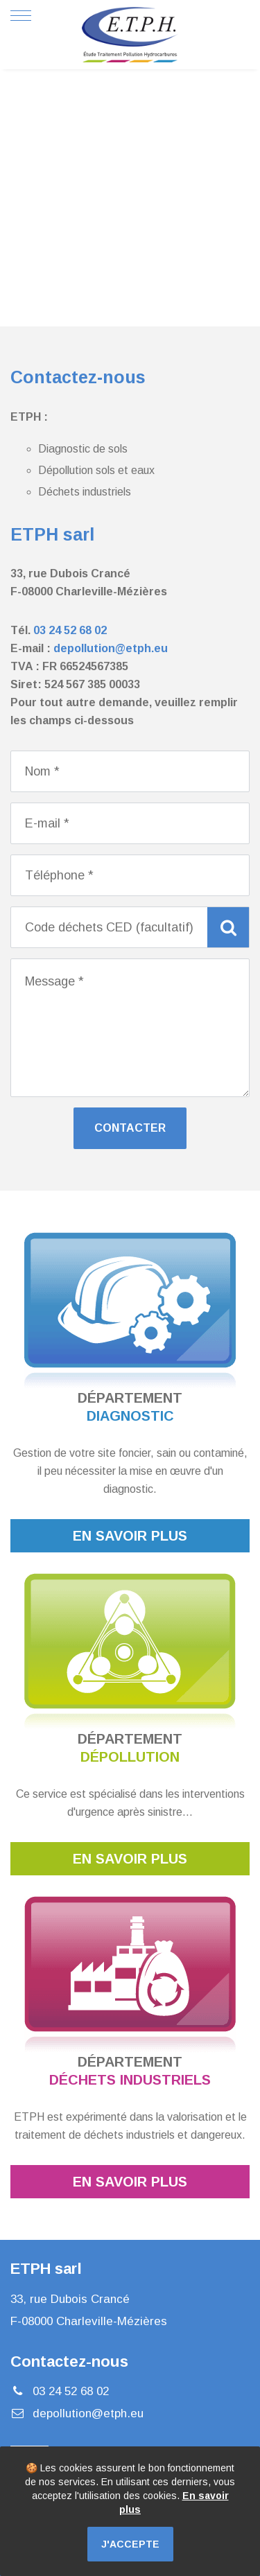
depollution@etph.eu (110, 648)
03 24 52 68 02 (70, 630)
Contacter (130, 1128)
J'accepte (130, 2544)
